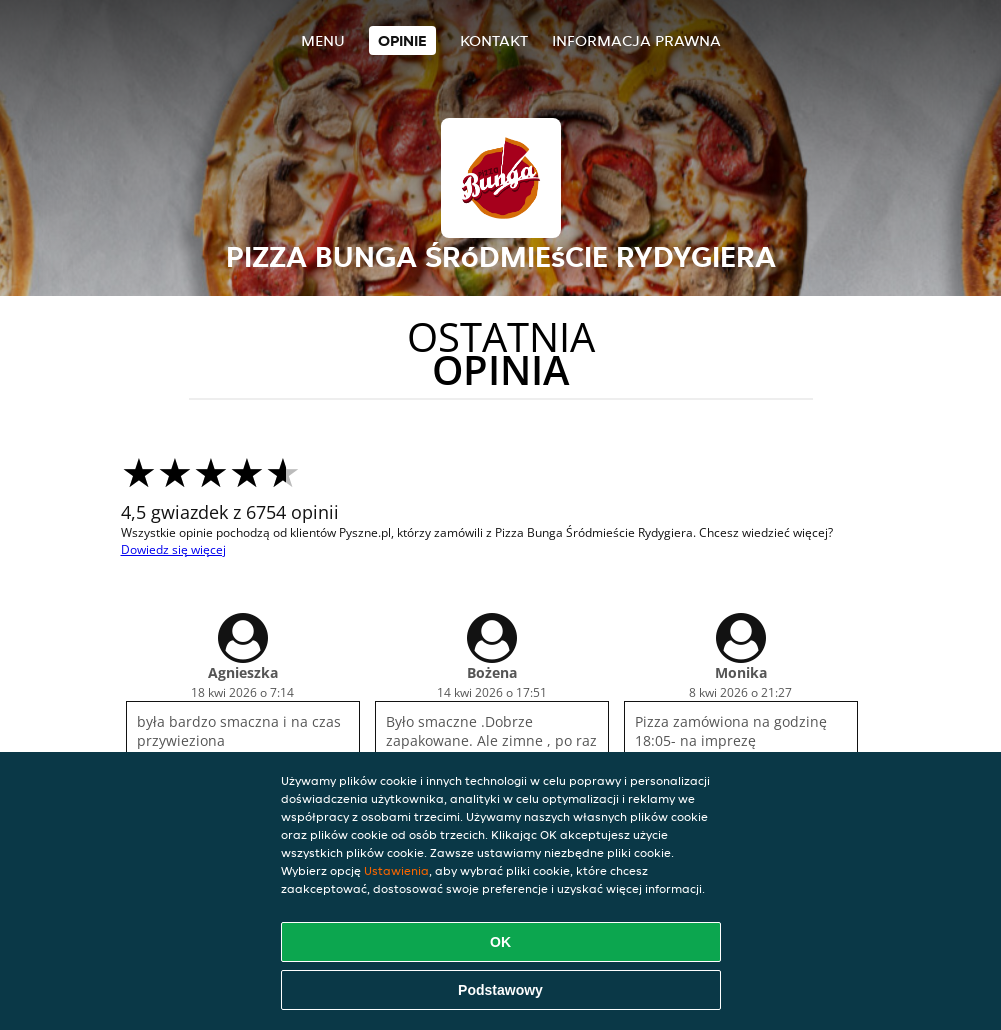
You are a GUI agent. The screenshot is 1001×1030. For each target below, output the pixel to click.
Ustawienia (396, 870)
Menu (323, 40)
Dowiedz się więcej (173, 549)
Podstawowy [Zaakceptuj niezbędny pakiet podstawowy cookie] (500, 990)
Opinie (402, 40)
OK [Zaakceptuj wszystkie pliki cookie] (500, 942)
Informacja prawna (636, 40)
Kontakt (494, 40)
